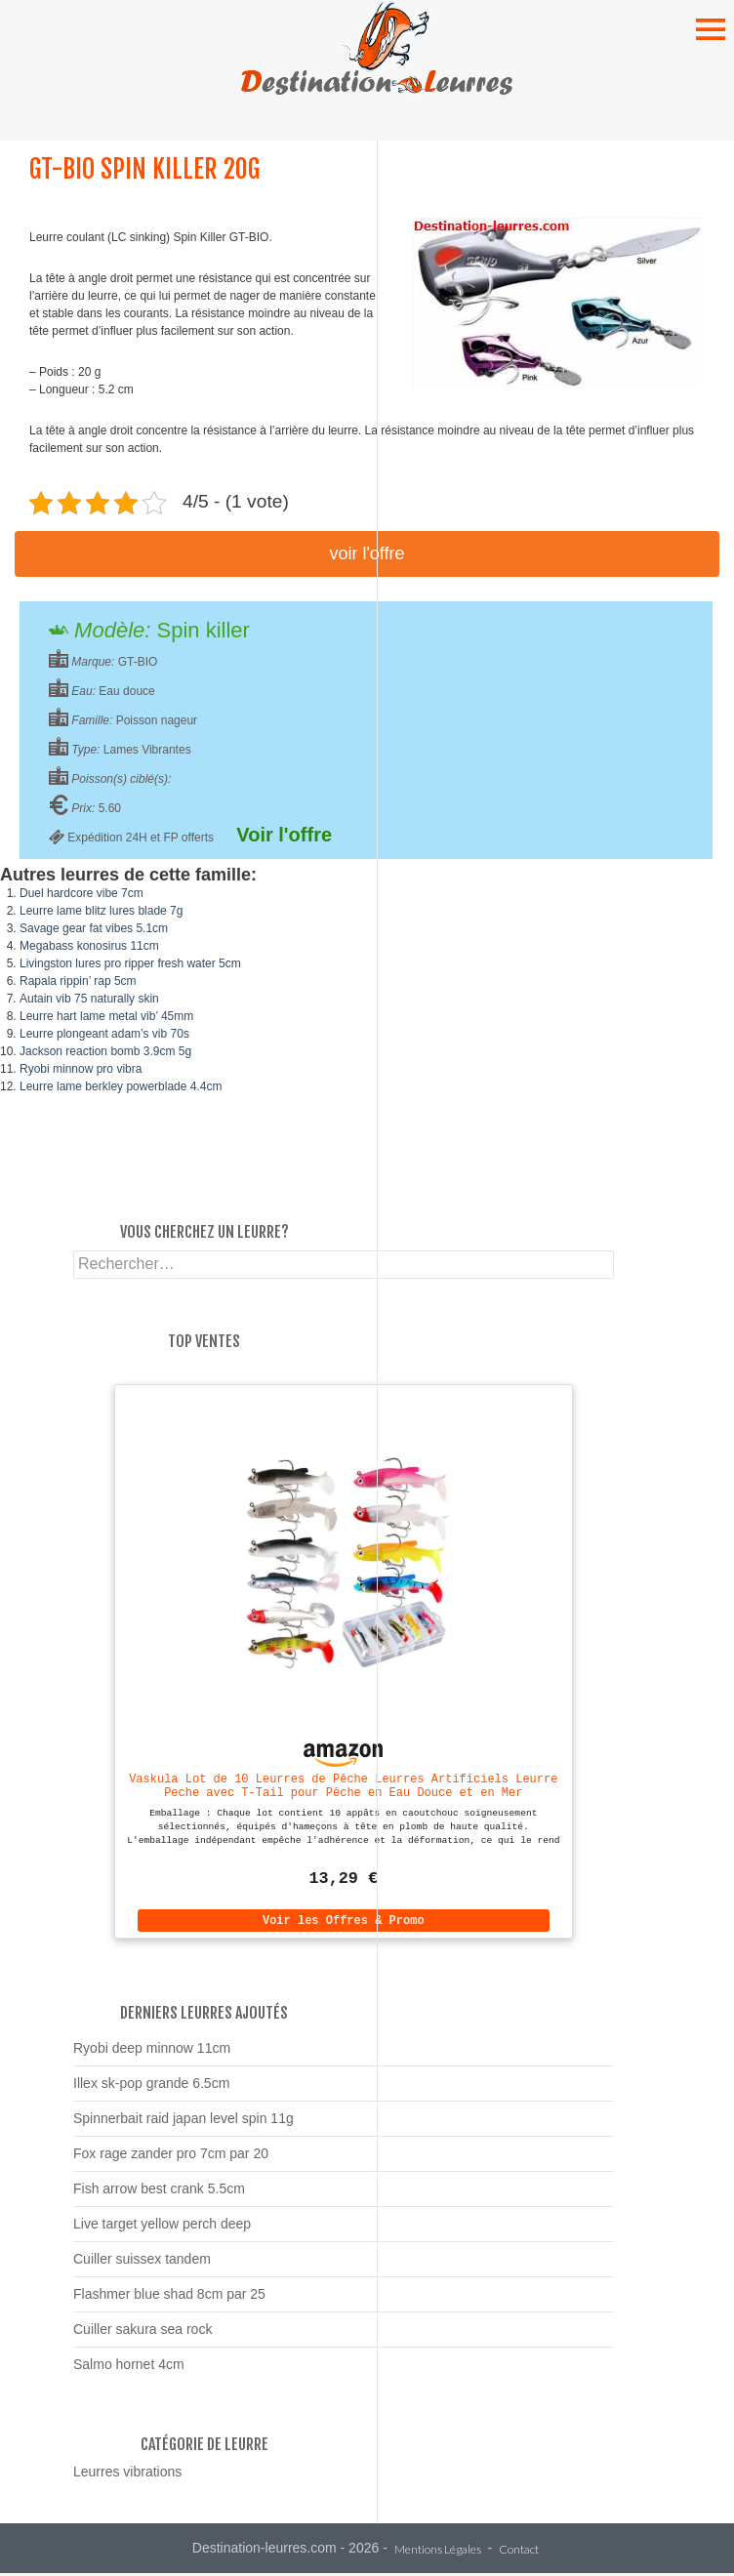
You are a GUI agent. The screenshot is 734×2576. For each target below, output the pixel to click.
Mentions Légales (437, 2553)
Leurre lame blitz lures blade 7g (101, 911)
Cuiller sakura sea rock (142, 2332)
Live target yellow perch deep (162, 2226)
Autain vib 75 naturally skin (89, 998)
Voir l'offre (366, 553)
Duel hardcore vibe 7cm (81, 893)
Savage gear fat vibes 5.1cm (94, 928)
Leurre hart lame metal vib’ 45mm (106, 1016)
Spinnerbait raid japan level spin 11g (183, 2121)
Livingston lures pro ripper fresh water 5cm (130, 963)
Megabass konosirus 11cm (89, 946)
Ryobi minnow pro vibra (81, 1069)
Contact (519, 2553)
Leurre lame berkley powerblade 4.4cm (121, 1086)
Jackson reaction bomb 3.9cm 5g (105, 1051)
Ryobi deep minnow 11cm (151, 2051)
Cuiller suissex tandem (142, 2261)
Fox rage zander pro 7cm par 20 (170, 2156)
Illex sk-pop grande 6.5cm (151, 2086)
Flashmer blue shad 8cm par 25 (169, 2297)
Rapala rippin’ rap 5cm (78, 981)
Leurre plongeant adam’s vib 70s (104, 1034)
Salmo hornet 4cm (128, 2367)
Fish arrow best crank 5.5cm (159, 2191)
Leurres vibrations (127, 2474)
